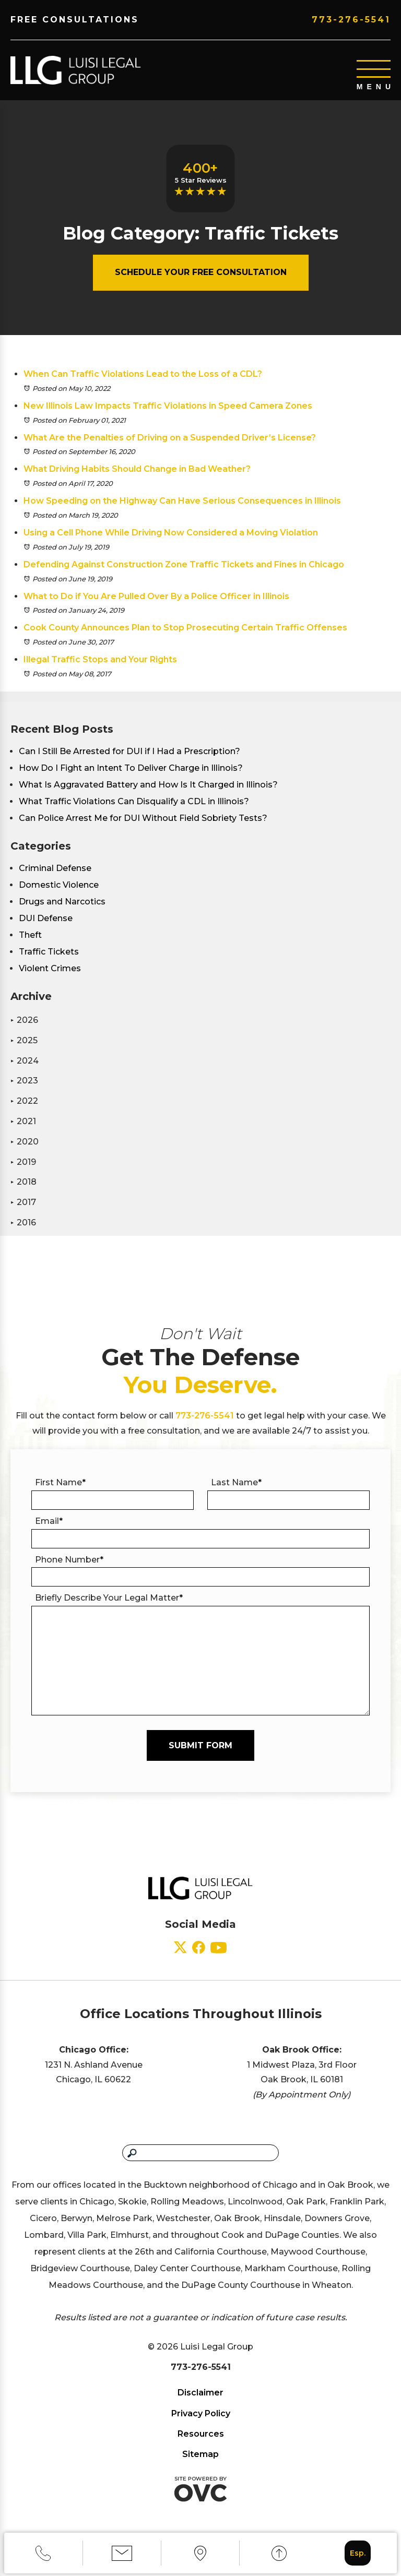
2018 (23, 1182)
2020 (24, 1142)
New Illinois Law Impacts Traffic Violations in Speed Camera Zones (167, 406)
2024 (24, 1061)
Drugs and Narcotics (62, 902)
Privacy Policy (200, 2413)
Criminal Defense (55, 868)
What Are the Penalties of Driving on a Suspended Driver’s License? (169, 438)
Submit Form (200, 1745)
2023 (24, 1081)
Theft (30, 935)
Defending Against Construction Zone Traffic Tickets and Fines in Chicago (183, 564)
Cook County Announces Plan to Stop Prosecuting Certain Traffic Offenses (185, 628)
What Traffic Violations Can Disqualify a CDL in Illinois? (134, 801)
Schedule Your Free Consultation (201, 272)
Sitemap (200, 2454)
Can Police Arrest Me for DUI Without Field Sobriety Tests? (143, 818)
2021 (23, 1121)
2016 (23, 1222)
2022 (24, 1101)
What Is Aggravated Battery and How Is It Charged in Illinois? (148, 785)
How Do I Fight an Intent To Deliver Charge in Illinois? (131, 768)
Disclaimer (200, 2393)
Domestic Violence (59, 885)
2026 (24, 1020)
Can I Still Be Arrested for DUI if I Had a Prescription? (129, 751)
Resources (201, 2434)
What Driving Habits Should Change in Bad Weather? (137, 469)
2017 (23, 1202)
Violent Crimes (50, 968)
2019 (23, 1162)
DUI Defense (46, 918)
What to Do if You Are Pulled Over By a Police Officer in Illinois (156, 596)
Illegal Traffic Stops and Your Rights (100, 659)
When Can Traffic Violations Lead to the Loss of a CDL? (142, 374)
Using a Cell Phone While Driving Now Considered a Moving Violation (170, 533)
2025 (24, 1040)
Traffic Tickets (49, 952)
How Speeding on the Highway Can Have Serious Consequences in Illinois (182, 501)
